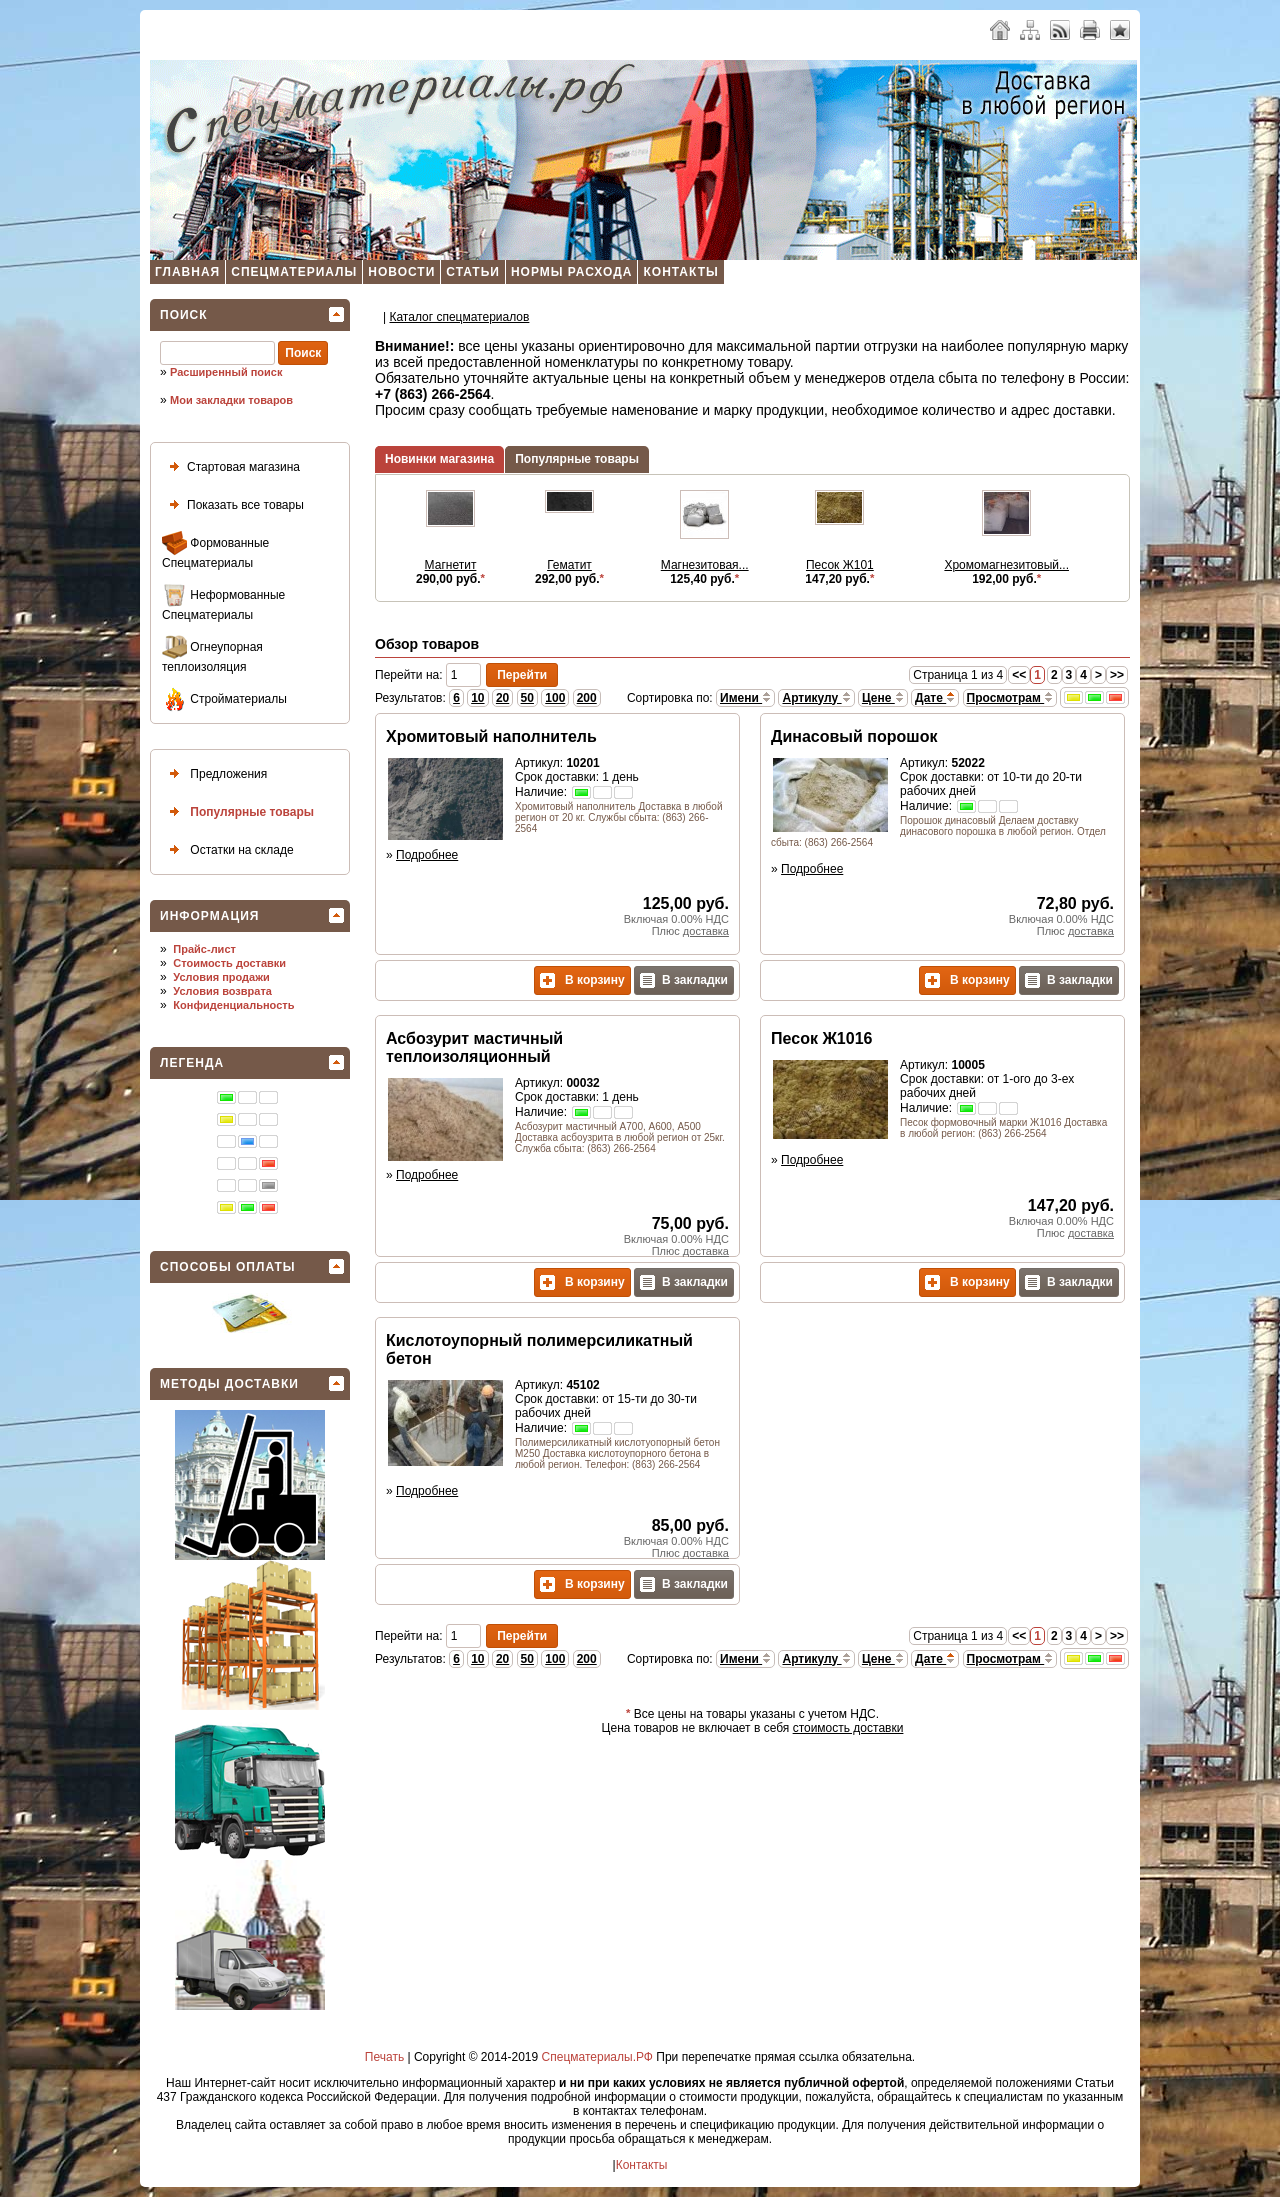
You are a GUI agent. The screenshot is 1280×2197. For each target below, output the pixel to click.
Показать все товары (233, 505)
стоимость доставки (848, 1728)
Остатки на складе (228, 850)
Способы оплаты (228, 1267)
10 (477, 698)
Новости (401, 272)
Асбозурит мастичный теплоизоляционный (474, 1047)
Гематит (569, 565)
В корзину (582, 980)
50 (527, 698)
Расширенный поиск (226, 372)
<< (1019, 675)
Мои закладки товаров (231, 400)
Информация (209, 916)
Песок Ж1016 (821, 1038)
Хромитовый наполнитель (491, 736)
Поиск (184, 315)
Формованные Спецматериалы (215, 550)
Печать (384, 2057)
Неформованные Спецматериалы (223, 602)
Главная (187, 272)
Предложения (214, 774)
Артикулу (816, 698)
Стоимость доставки (229, 963)
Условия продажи (221, 977)
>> (1117, 675)
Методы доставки (229, 1384)
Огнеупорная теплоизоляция (212, 654)
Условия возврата (222, 991)
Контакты (680, 272)
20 (502, 698)
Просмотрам (1010, 698)
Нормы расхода (572, 272)
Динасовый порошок (854, 736)
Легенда (192, 1063)
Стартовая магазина (231, 467)
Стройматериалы (224, 699)
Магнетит (451, 565)
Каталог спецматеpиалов (459, 317)
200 (587, 698)
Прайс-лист (204, 949)
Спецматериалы (294, 272)
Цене (883, 698)
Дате (935, 698)
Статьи (473, 272)
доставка (706, 931)
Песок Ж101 (840, 565)
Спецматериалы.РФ (597, 2057)
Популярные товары (238, 812)
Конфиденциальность (233, 1005)
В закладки (684, 980)
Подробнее (427, 855)
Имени (745, 698)
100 (555, 698)
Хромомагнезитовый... (1006, 565)
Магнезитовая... (705, 565)
